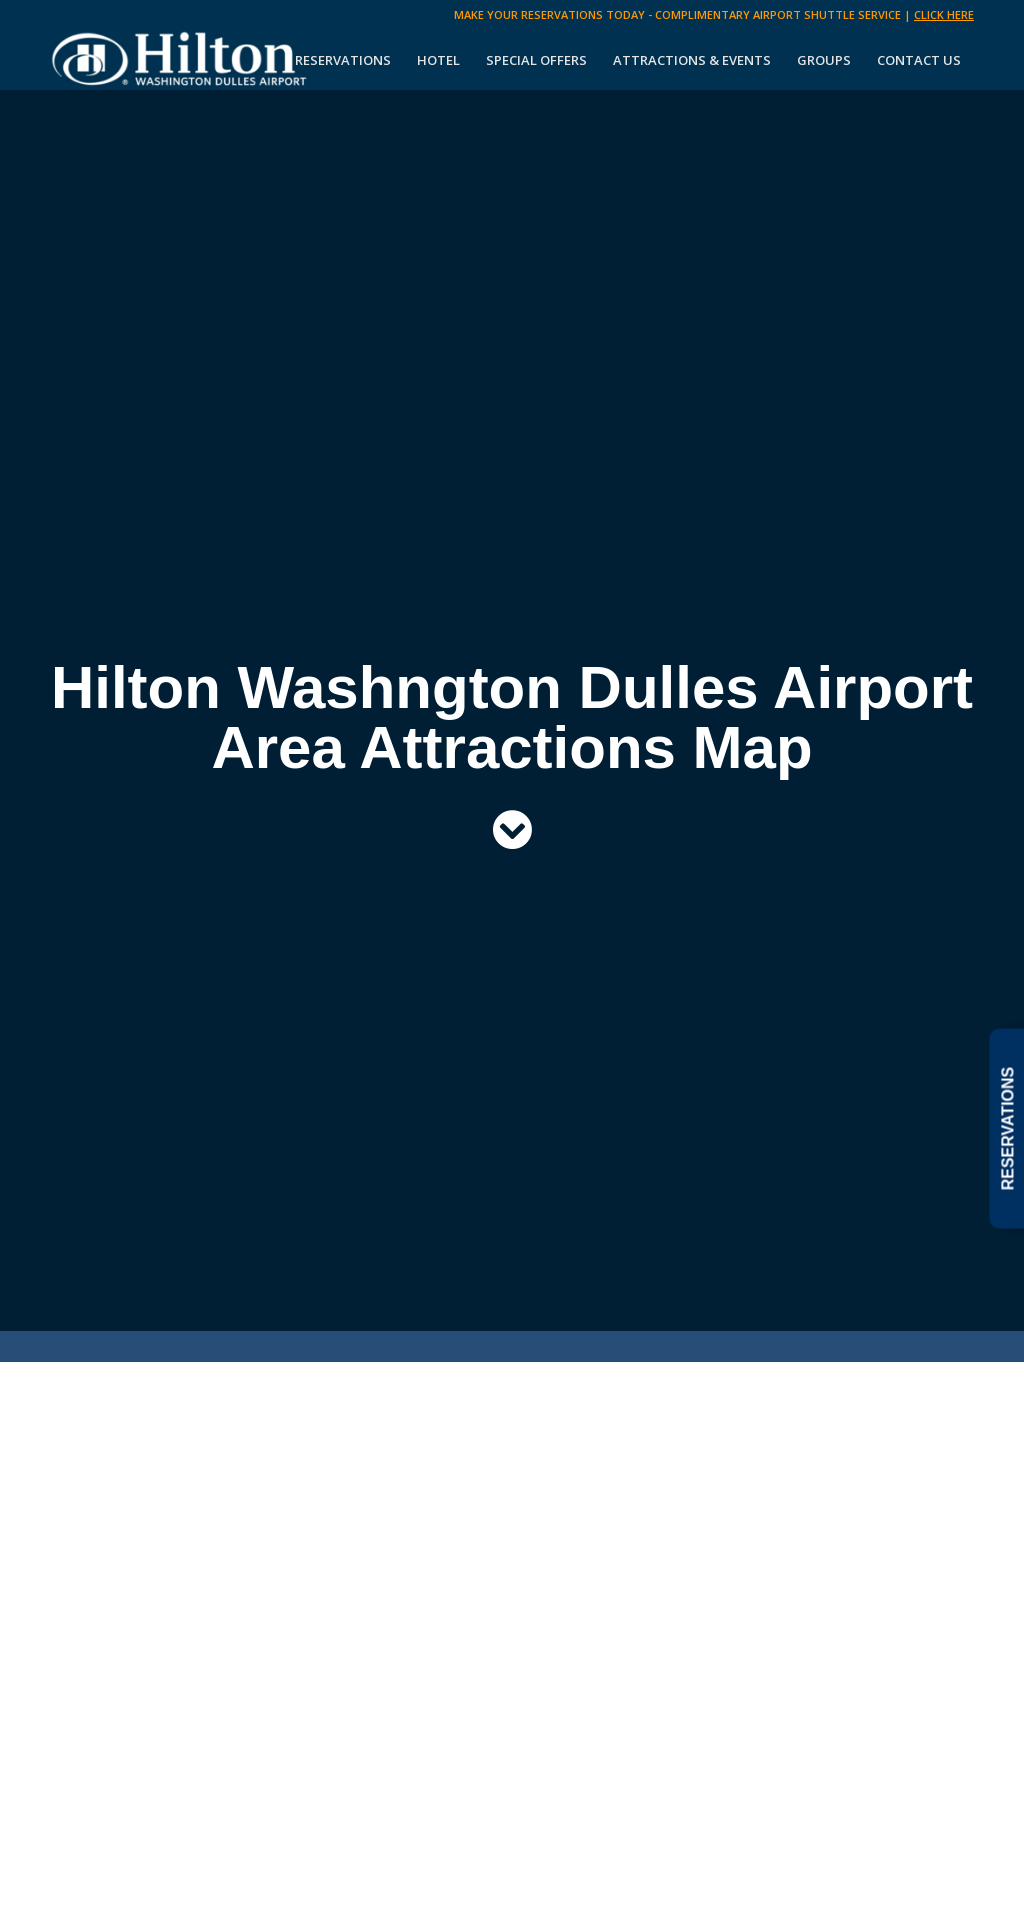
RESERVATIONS (1007, 1128)
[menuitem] (343, 60)
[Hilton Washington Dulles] (180, 60)
